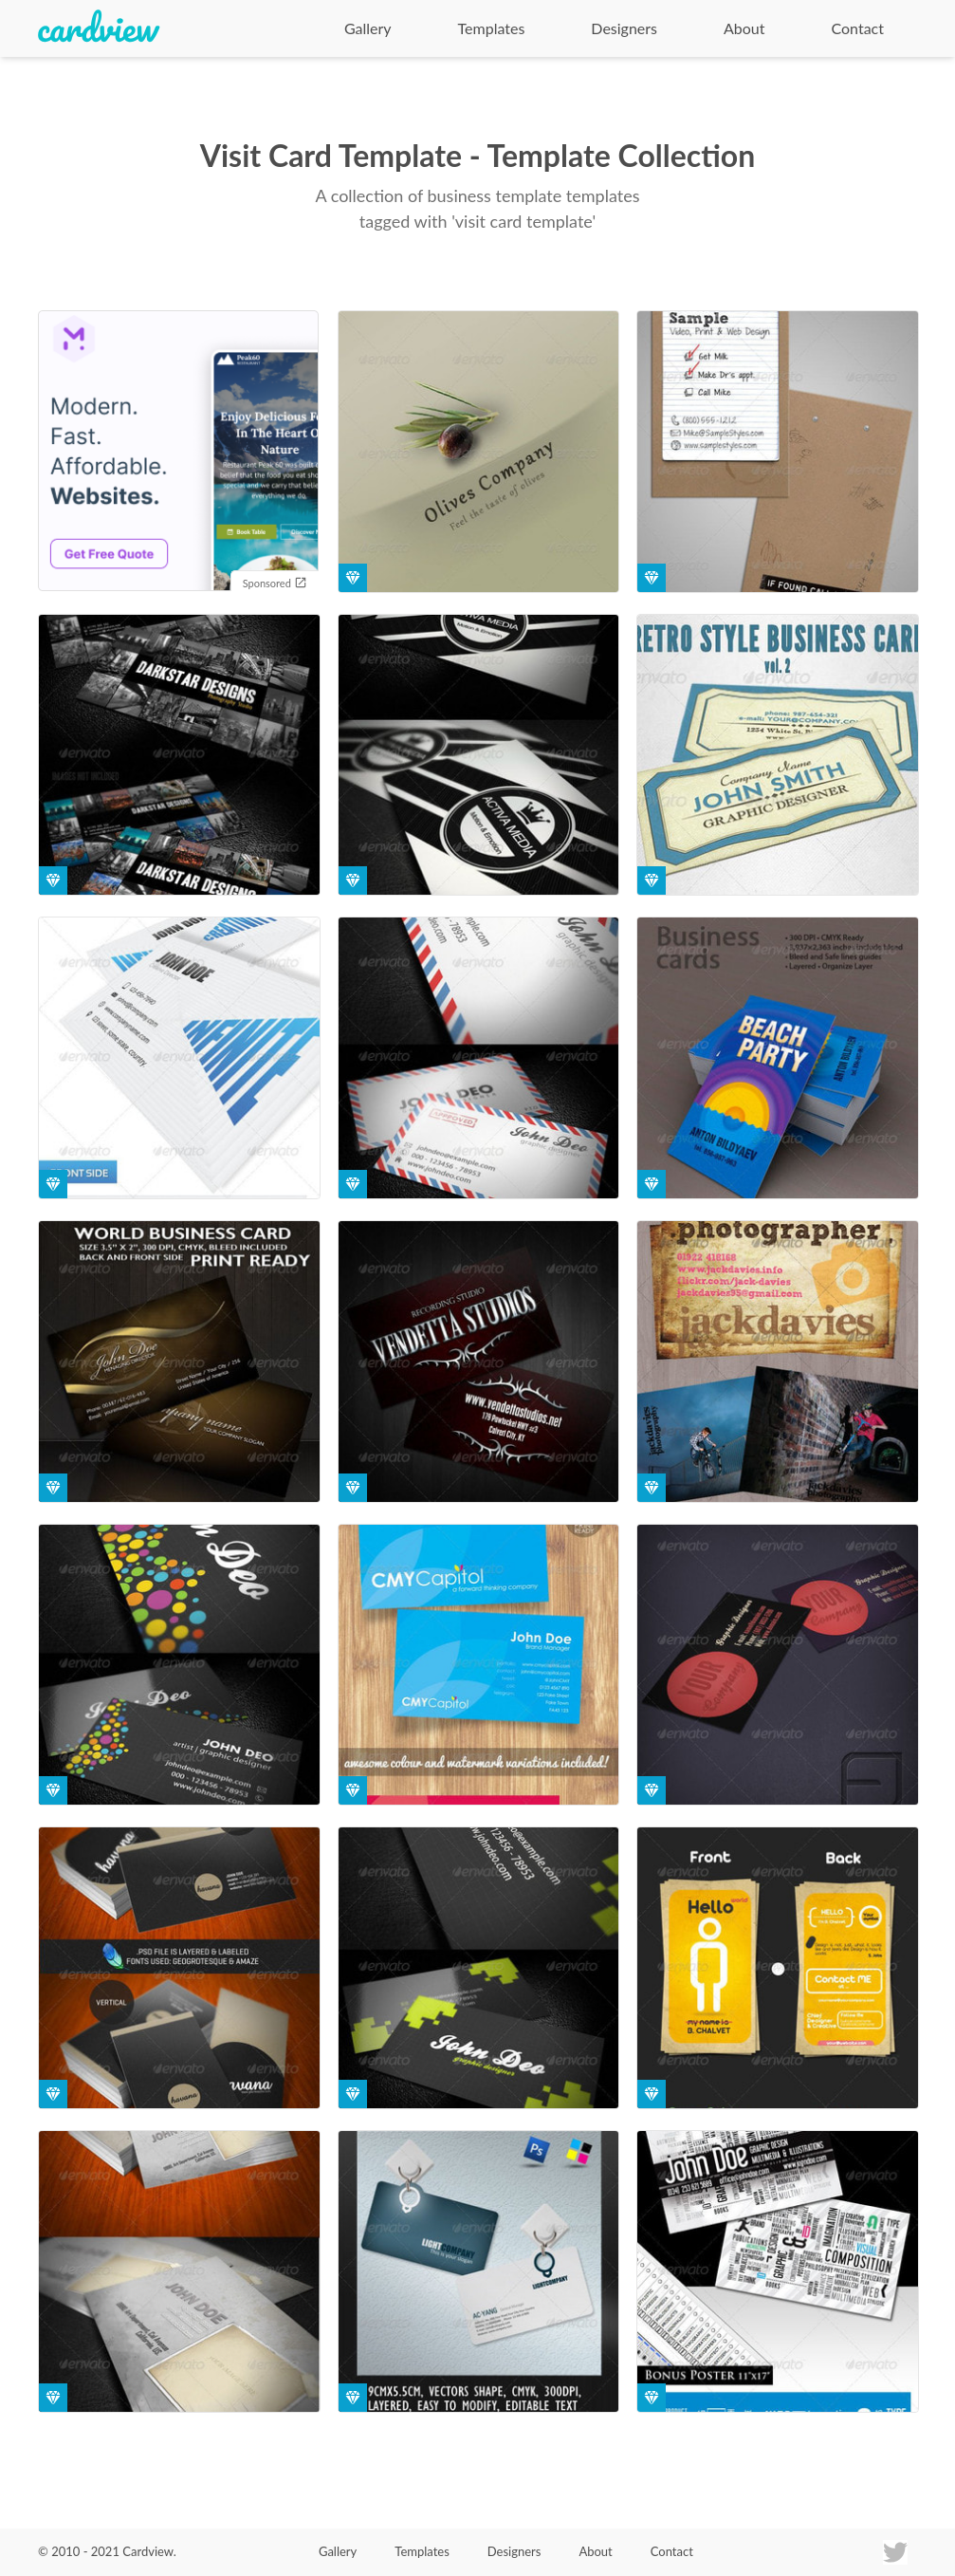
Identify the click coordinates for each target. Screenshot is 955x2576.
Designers (624, 28)
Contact (858, 28)
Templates (491, 28)
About (744, 28)
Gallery (368, 28)
